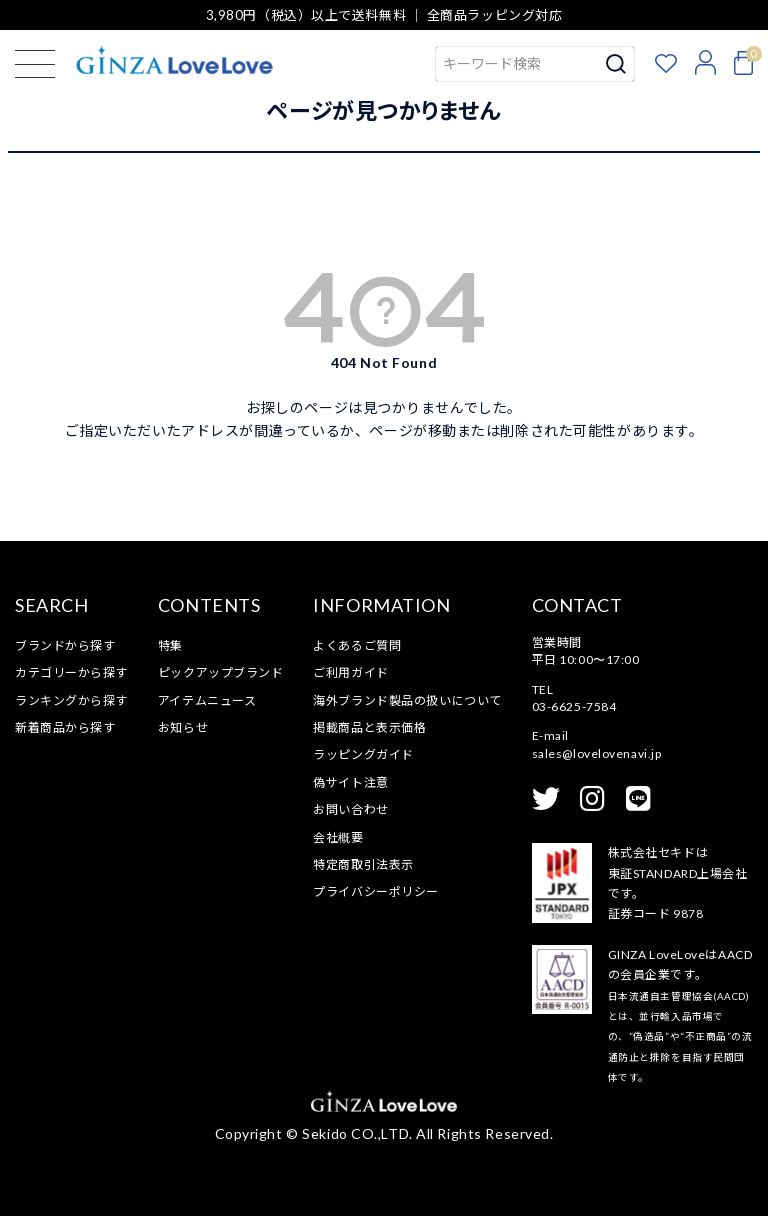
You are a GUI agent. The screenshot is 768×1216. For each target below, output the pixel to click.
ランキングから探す (71, 700)
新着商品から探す (65, 727)
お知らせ (183, 727)
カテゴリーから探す (71, 672)
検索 (616, 64)
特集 (170, 645)
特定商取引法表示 (363, 864)
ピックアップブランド (221, 672)
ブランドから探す (65, 645)
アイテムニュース (207, 700)
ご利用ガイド (350, 672)
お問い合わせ (350, 809)
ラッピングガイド (363, 754)
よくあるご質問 (357, 645)
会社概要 (338, 837)
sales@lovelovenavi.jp (597, 753)
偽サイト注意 (350, 782)
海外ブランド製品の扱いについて (407, 700)
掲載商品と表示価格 (369, 727)
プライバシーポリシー (376, 891)
